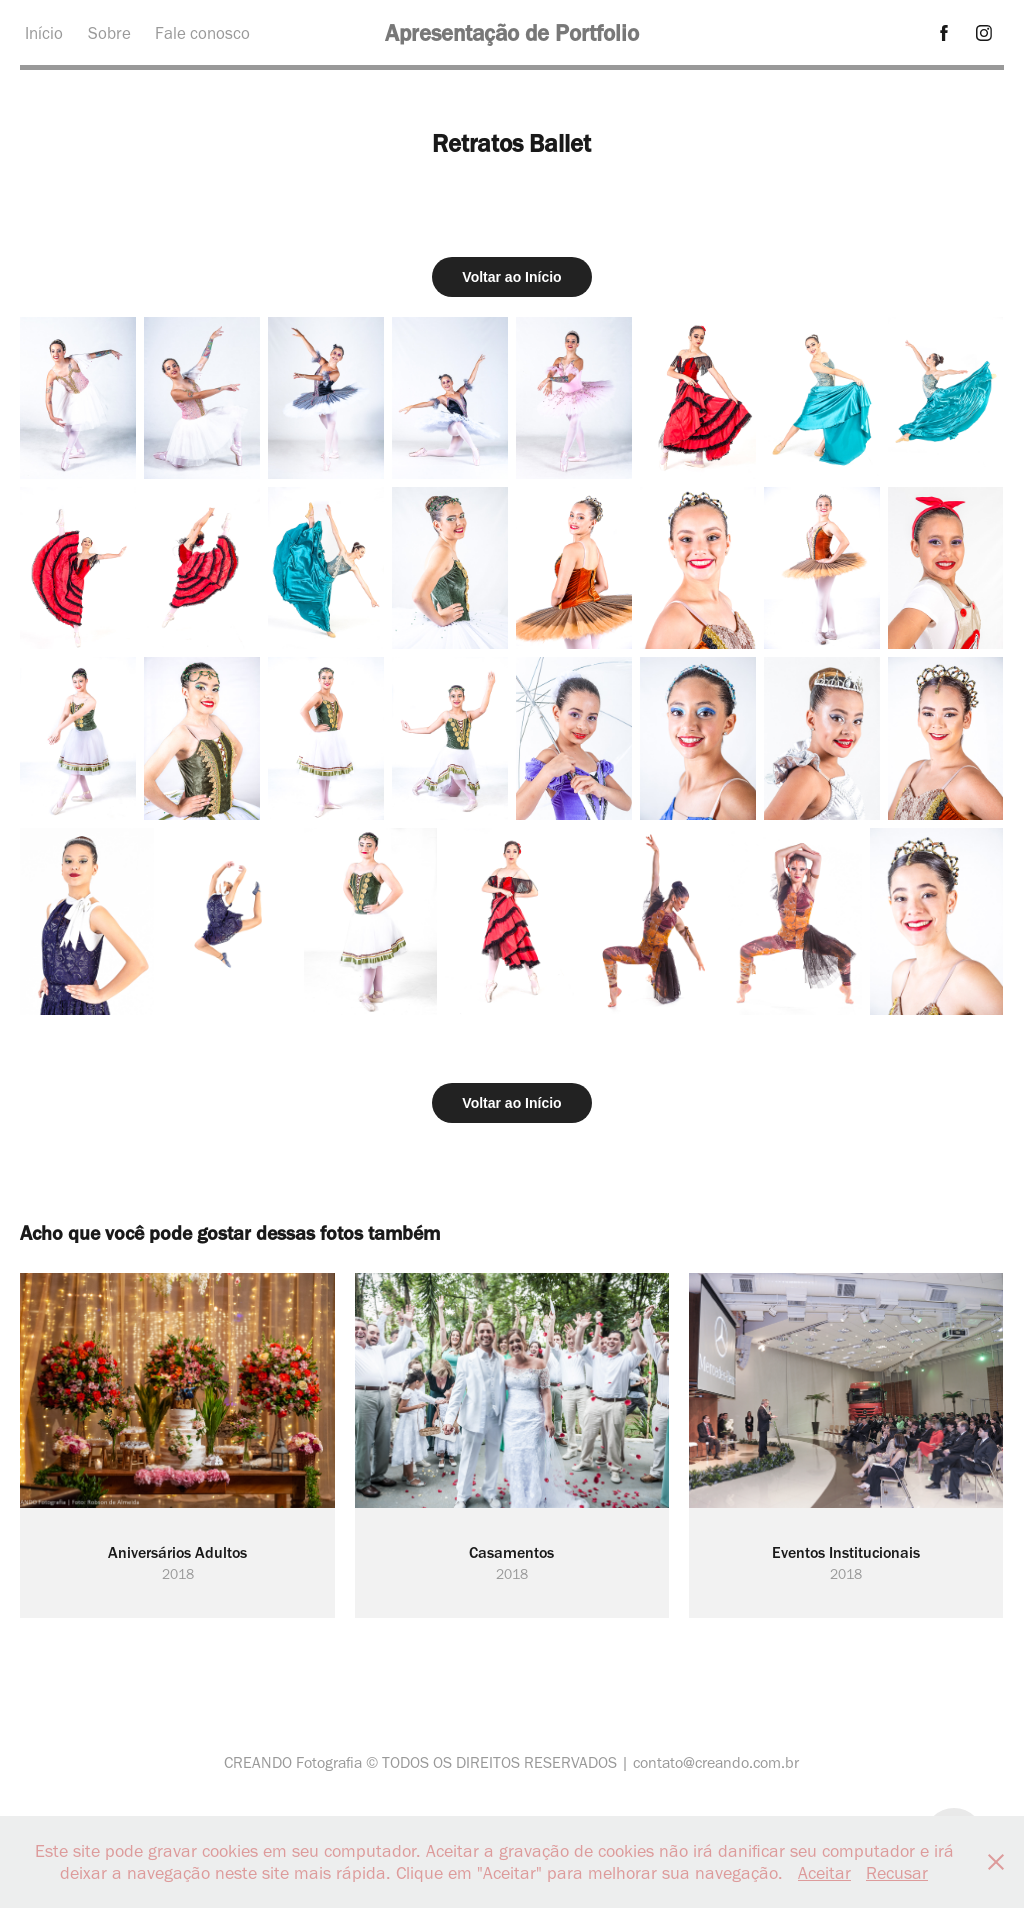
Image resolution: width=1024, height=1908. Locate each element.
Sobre (109, 33)
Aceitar (824, 1873)
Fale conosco (202, 33)
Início (44, 33)
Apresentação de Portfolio (512, 33)
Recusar (897, 1873)
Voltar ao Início (511, 277)
